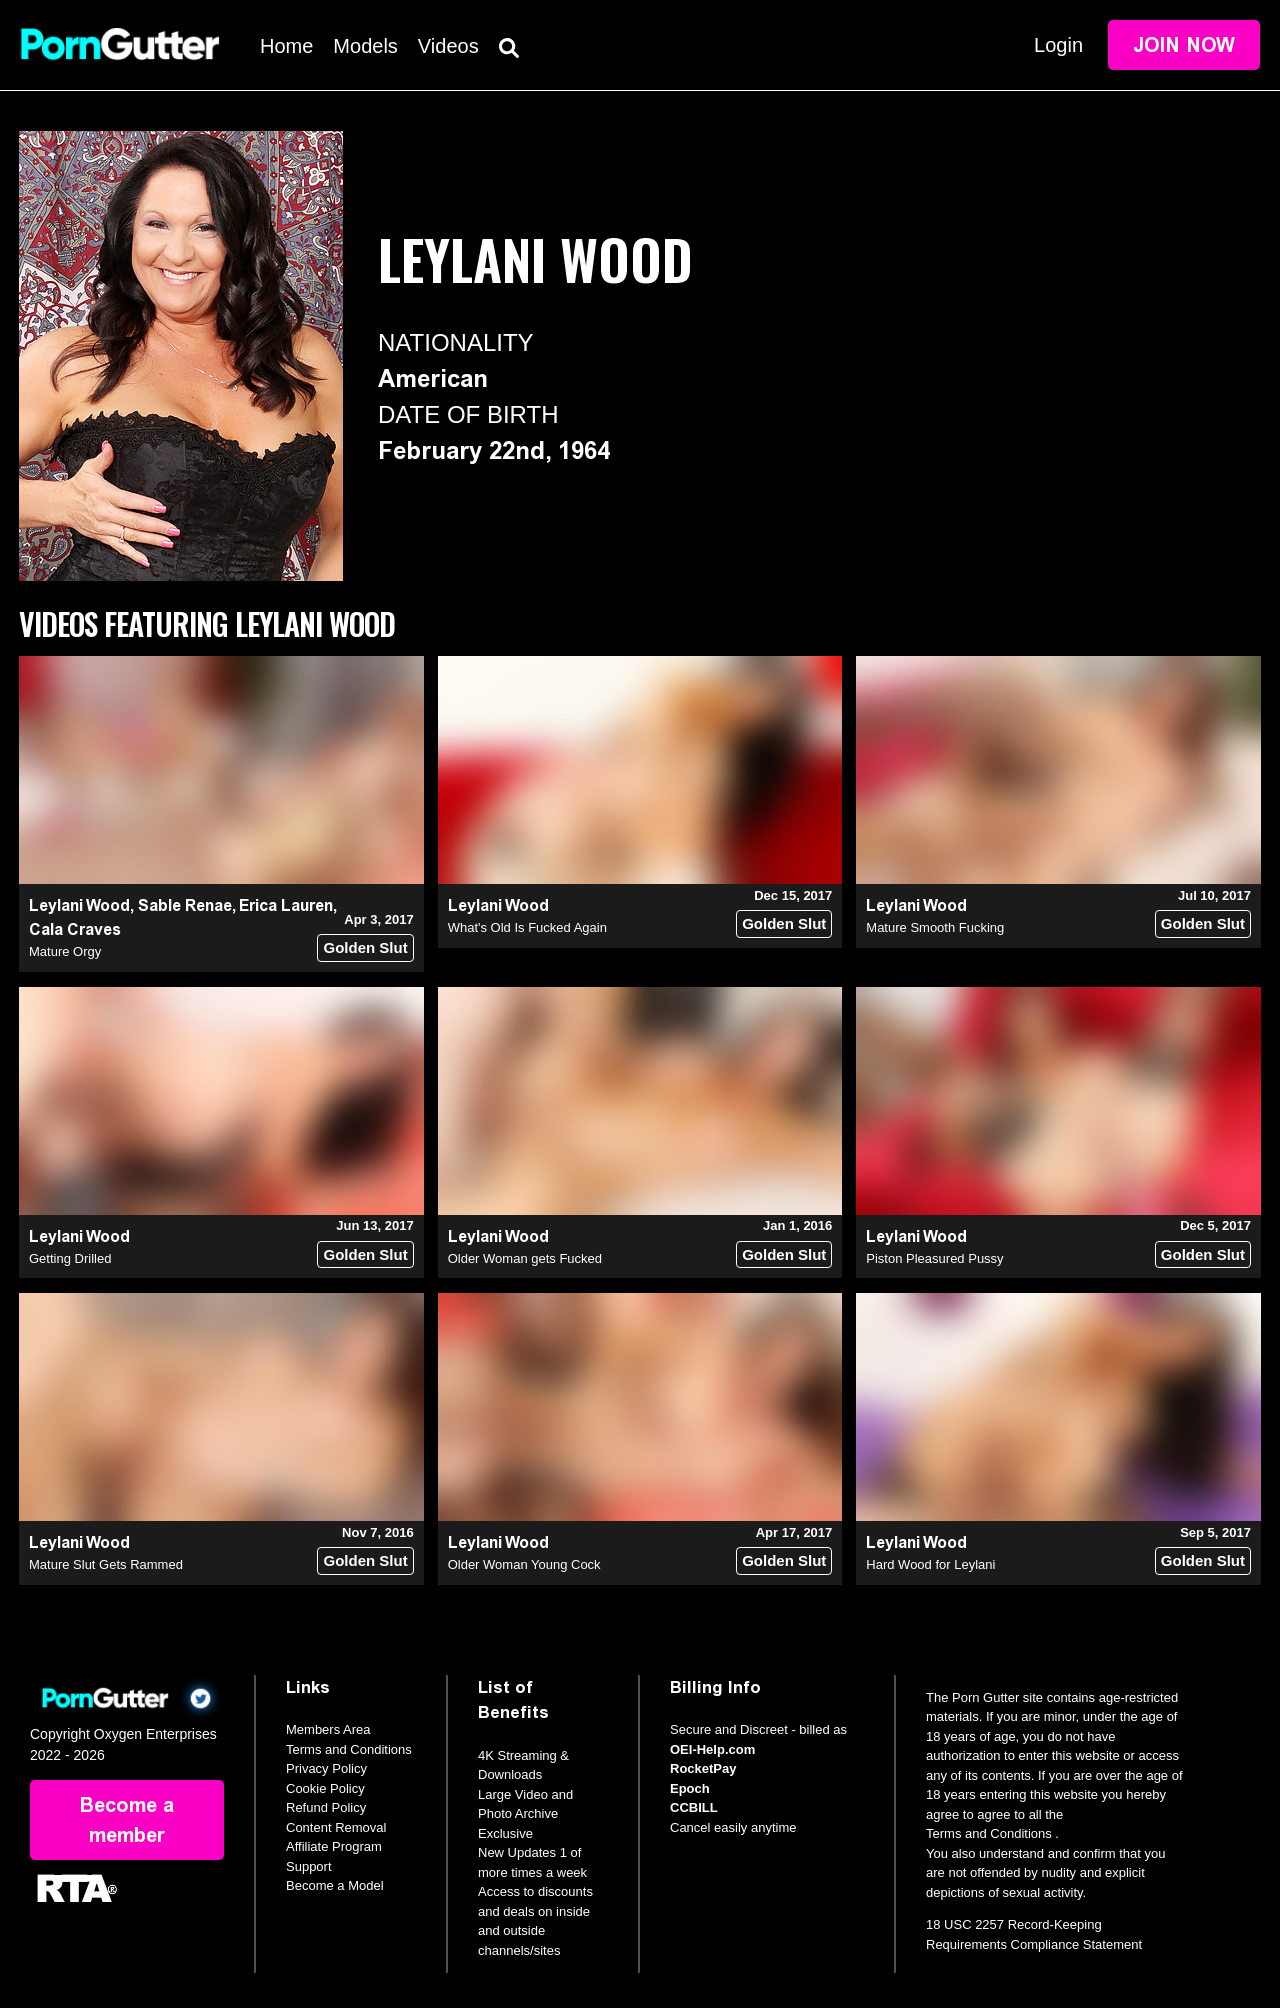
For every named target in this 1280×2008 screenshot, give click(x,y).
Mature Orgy (65, 951)
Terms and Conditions (349, 1749)
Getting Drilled (70, 1258)
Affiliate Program (334, 1846)
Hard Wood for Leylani (930, 1564)
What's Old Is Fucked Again (527, 927)
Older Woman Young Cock (524, 1564)
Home (286, 46)
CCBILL (694, 1807)
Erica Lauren (286, 905)
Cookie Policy (325, 1788)
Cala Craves (75, 929)
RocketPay (703, 1768)
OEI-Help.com (712, 1749)
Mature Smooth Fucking (935, 927)
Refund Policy (326, 1807)
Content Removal (336, 1827)
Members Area (328, 1729)
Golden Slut (365, 947)
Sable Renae (185, 905)
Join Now (1184, 45)
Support (309, 1866)
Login (1058, 45)
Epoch (690, 1788)
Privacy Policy (326, 1768)
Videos (448, 46)
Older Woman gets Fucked (525, 1258)
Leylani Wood (79, 905)
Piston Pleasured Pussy (934, 1258)
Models (365, 46)
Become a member (127, 1820)
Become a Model (335, 1885)
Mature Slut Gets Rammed (106, 1564)
